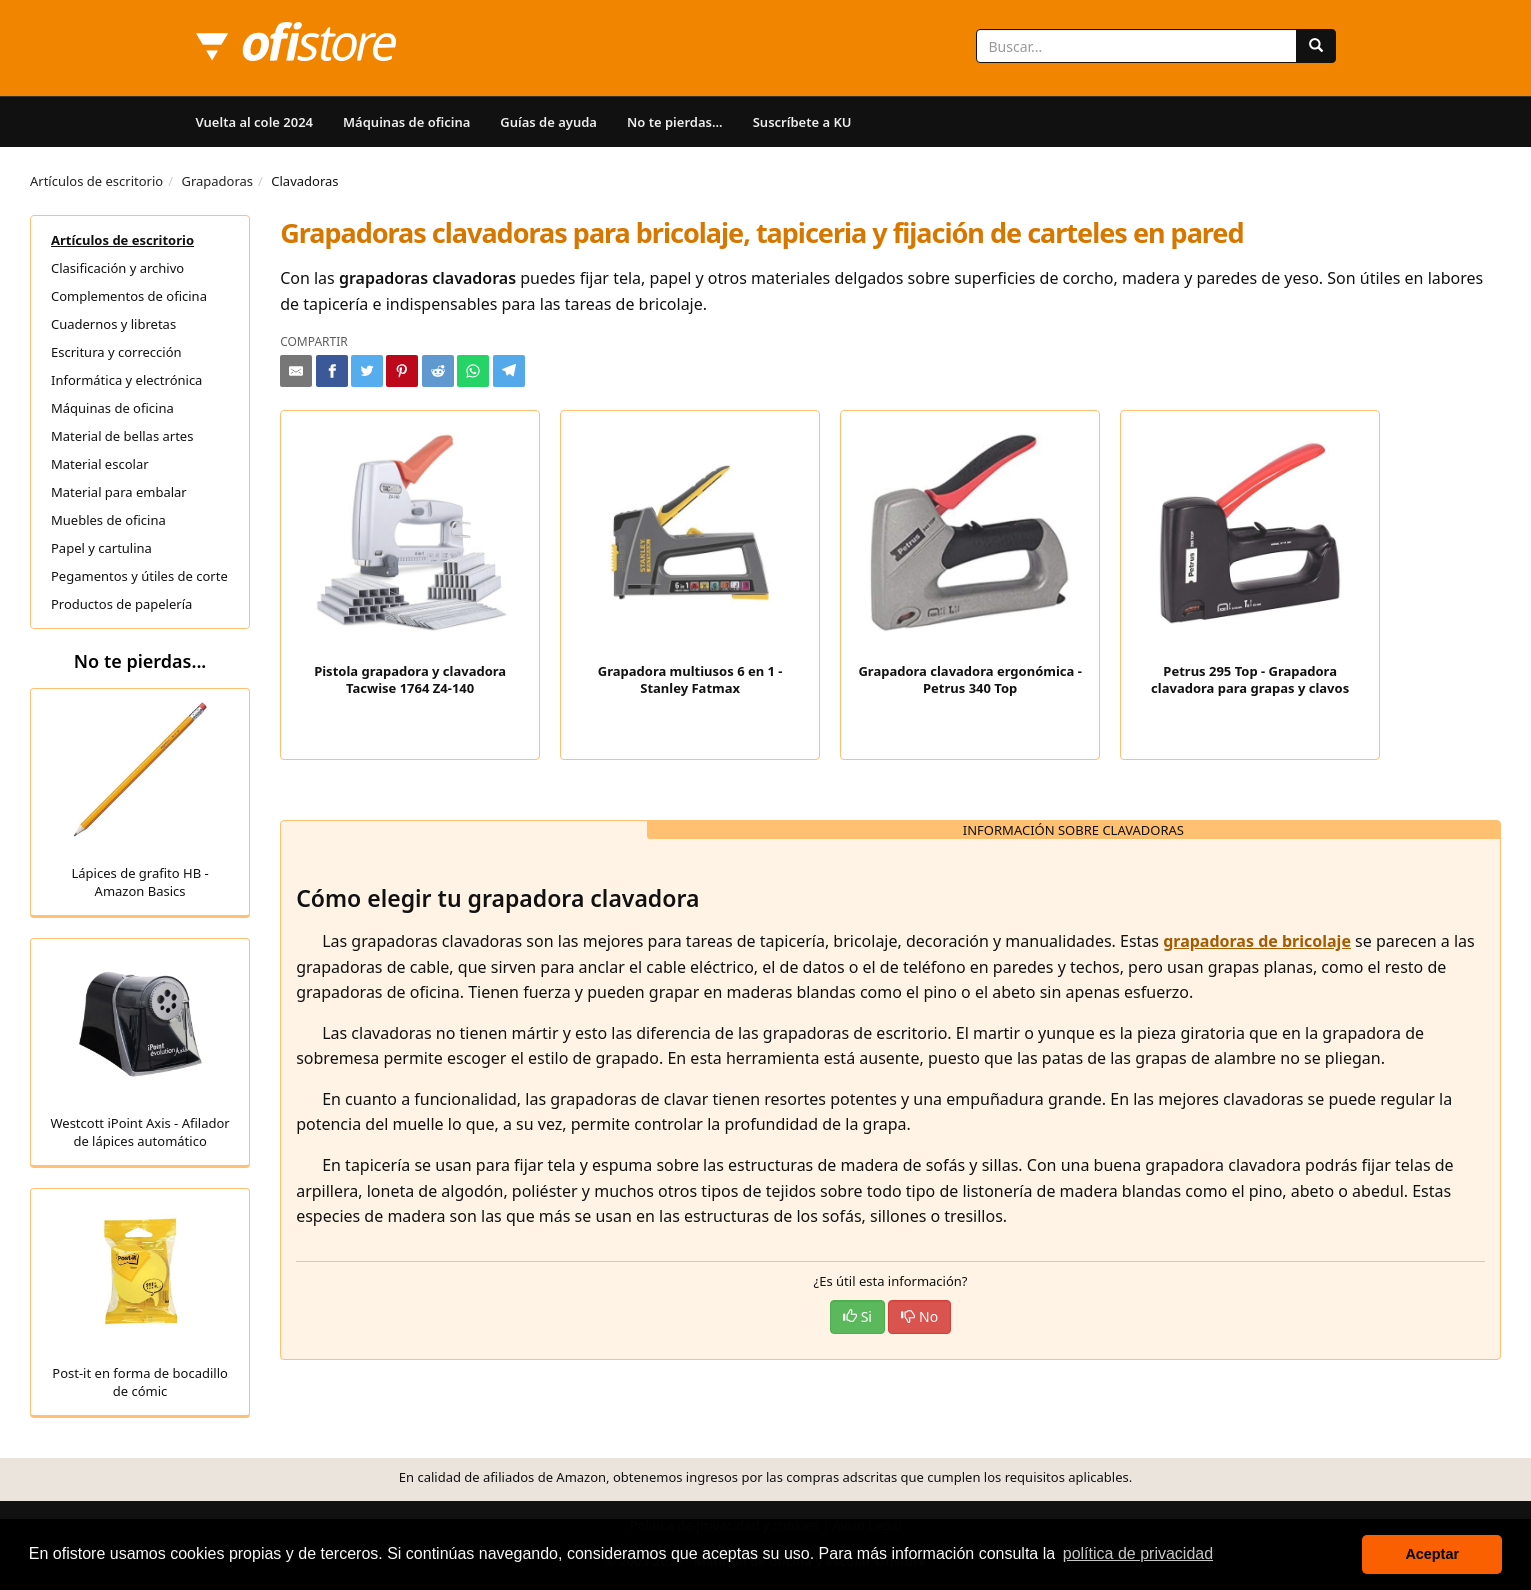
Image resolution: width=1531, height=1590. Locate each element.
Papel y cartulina (101, 548)
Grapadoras (217, 181)
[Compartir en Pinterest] (402, 371)
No (919, 1316)
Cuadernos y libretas (113, 324)
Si (857, 1316)
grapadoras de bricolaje (1257, 941)
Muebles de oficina (108, 520)
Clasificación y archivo (117, 268)
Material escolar (100, 464)
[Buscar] (1316, 46)
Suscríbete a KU (802, 122)
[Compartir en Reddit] (438, 371)
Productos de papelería (121, 604)
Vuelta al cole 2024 (255, 122)
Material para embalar (119, 492)
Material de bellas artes (122, 436)
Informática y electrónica (126, 380)
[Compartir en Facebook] (332, 371)
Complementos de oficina (129, 296)
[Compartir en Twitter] (367, 371)
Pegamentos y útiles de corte (139, 576)
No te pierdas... (675, 122)
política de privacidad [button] (1138, 1553)
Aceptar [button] (1432, 1554)
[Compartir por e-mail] (296, 371)
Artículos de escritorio (96, 181)
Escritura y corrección (116, 352)
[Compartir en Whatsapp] (473, 371)
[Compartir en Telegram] (509, 371)
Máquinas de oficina (406, 122)
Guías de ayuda (548, 122)
